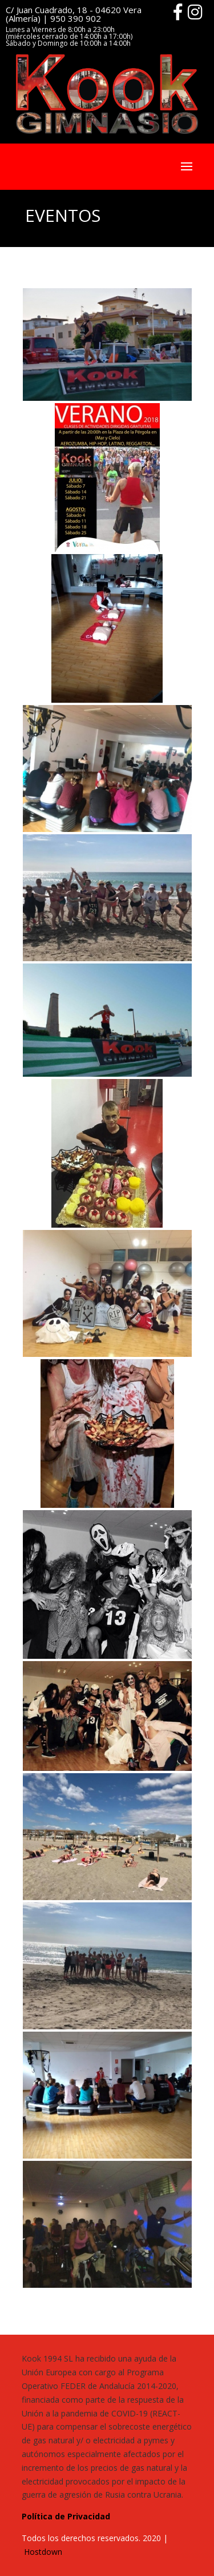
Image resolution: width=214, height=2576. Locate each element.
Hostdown (43, 2551)
